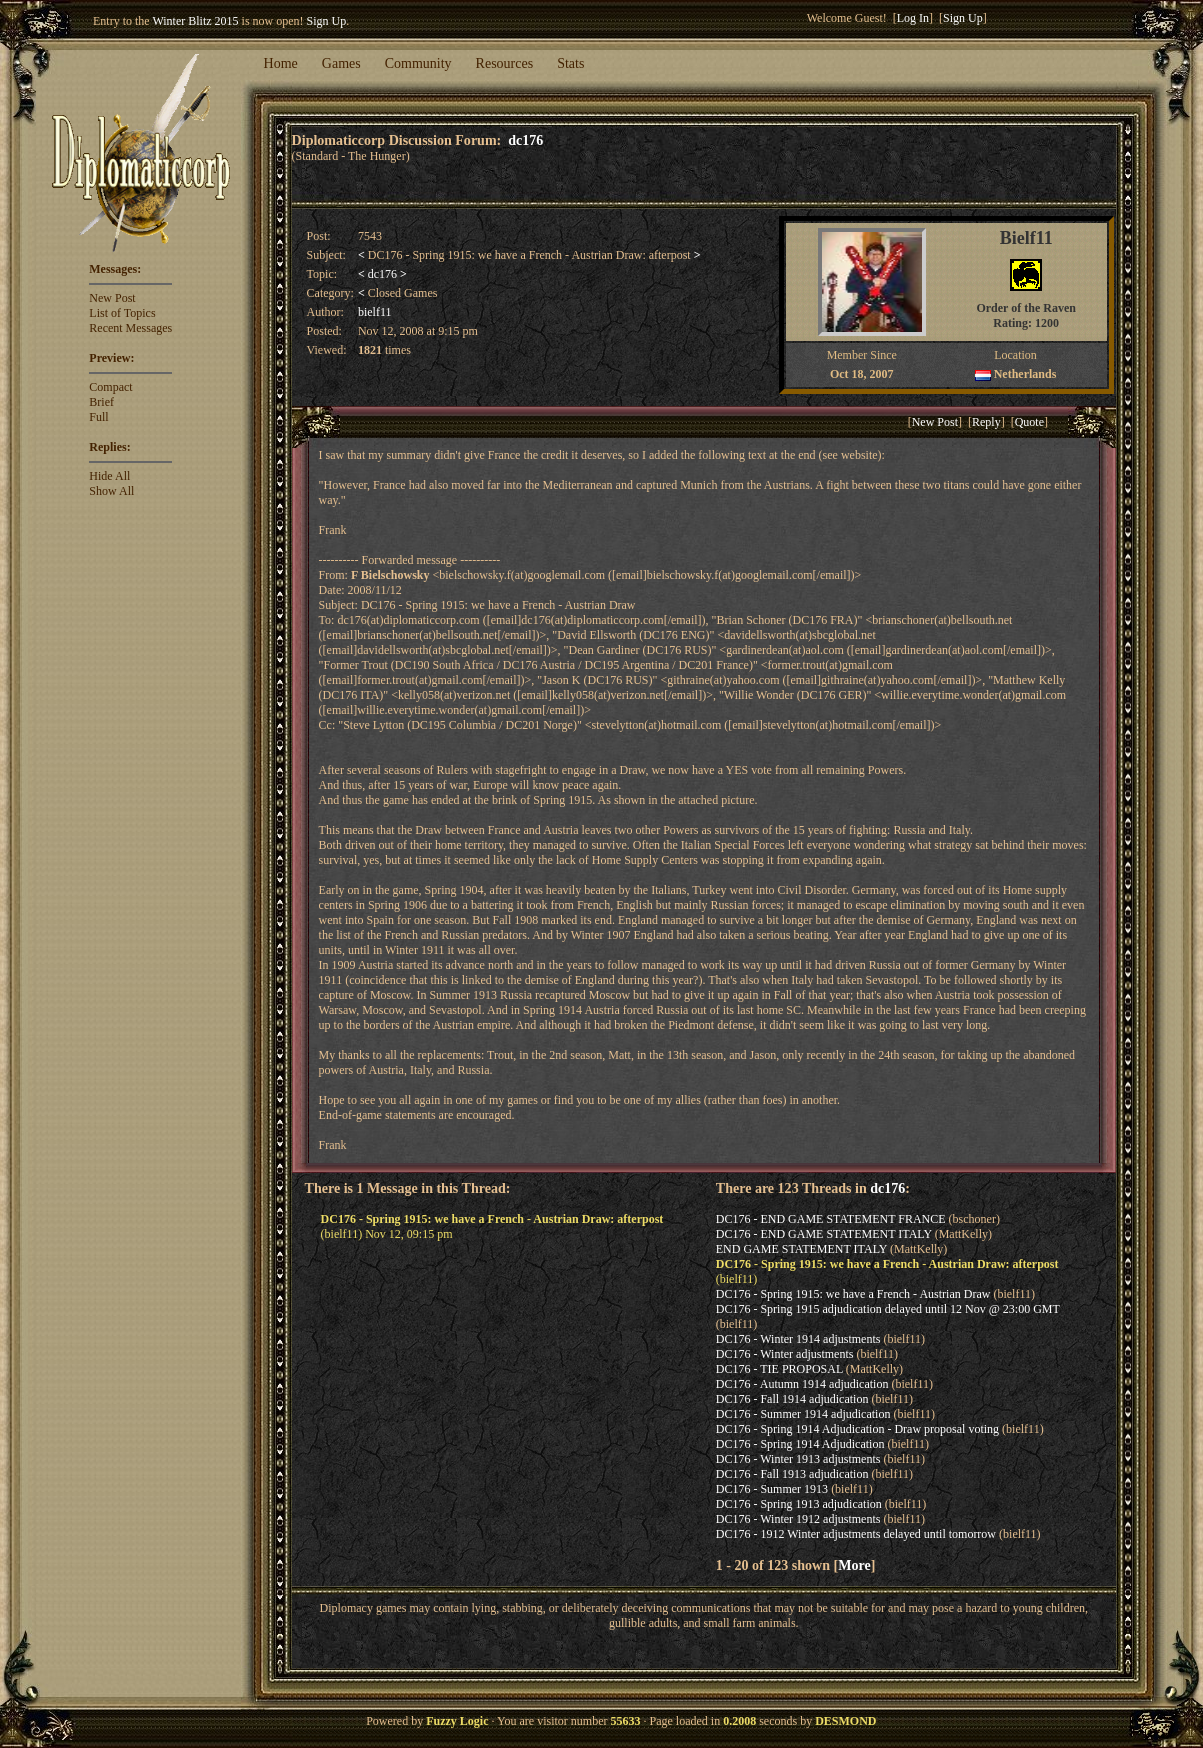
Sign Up (327, 21)
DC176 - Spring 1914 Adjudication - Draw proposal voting (857, 1429)
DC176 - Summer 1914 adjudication (803, 1414)
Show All (111, 491)
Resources (505, 63)
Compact (110, 387)
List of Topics (122, 313)
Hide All (109, 476)
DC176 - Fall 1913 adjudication (792, 1474)
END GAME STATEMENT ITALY (801, 1249)
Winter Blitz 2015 (195, 21)
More (854, 1565)
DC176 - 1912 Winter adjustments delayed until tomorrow (856, 1534)
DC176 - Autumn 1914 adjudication (802, 1384)
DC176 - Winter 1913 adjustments (798, 1459)
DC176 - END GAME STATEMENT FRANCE (831, 1219)
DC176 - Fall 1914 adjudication (792, 1399)
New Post (112, 298)
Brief (101, 402)
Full (98, 417)
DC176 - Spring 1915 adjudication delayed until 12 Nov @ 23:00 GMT (888, 1309)
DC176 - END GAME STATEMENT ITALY (824, 1234)
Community (418, 63)
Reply (986, 422)
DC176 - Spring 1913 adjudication (799, 1504)
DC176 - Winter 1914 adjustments (798, 1339)
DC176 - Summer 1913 (772, 1489)
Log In (913, 18)
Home (281, 63)
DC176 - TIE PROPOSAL (779, 1369)
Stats (570, 63)
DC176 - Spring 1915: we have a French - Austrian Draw (853, 1294)
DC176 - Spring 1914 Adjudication (800, 1444)
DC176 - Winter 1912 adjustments (798, 1519)
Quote (1029, 422)
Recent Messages (130, 328)
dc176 (525, 140)
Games (341, 63)
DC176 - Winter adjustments (785, 1354)
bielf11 (375, 312)
